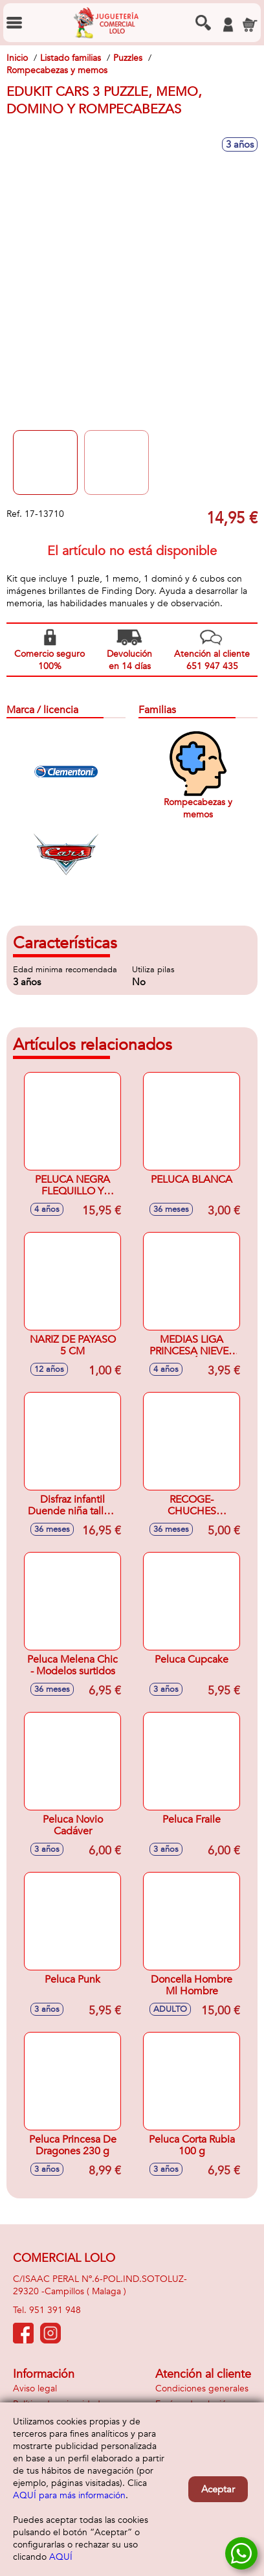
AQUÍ (60, 2557)
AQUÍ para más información (69, 2495)
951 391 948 (55, 2310)
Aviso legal (35, 2388)
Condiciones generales (201, 2388)
